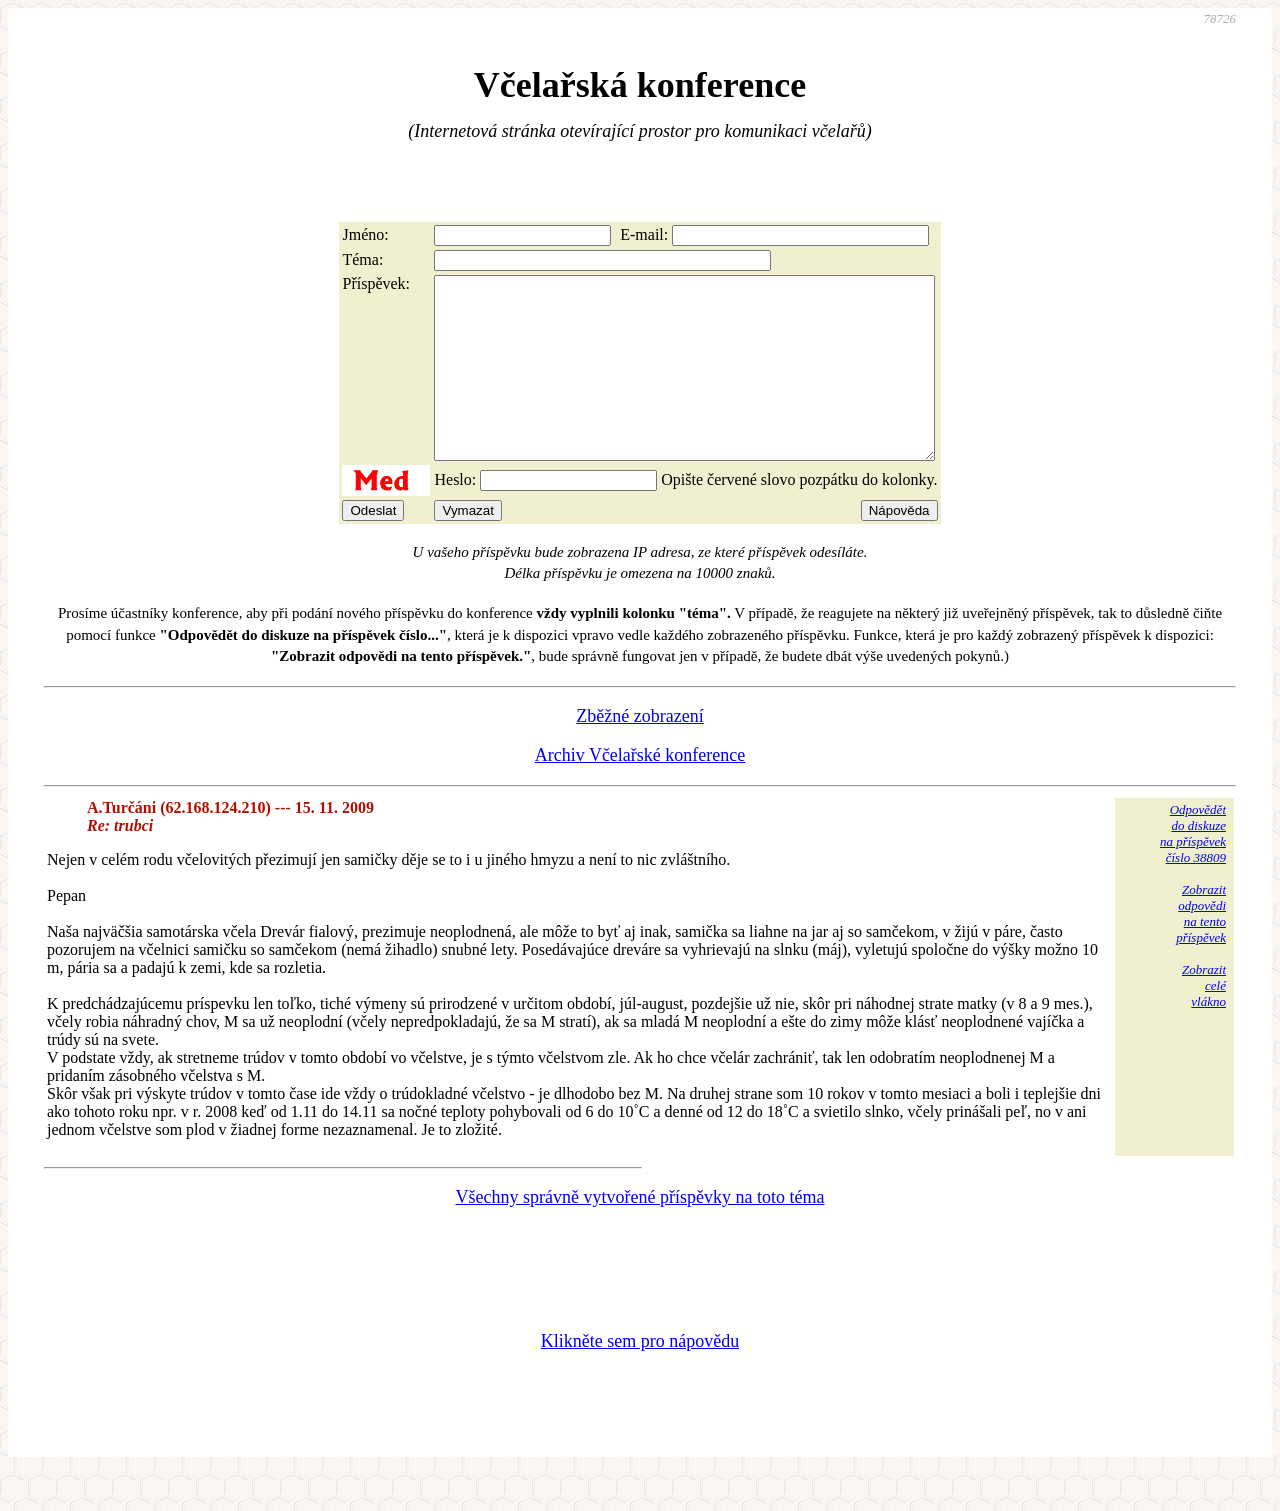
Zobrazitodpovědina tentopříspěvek (1201, 949)
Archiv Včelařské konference (640, 791)
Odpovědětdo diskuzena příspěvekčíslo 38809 (1193, 869)
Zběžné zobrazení (639, 752)
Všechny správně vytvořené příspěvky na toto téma (640, 1233)
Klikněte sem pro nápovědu (640, 1377)
